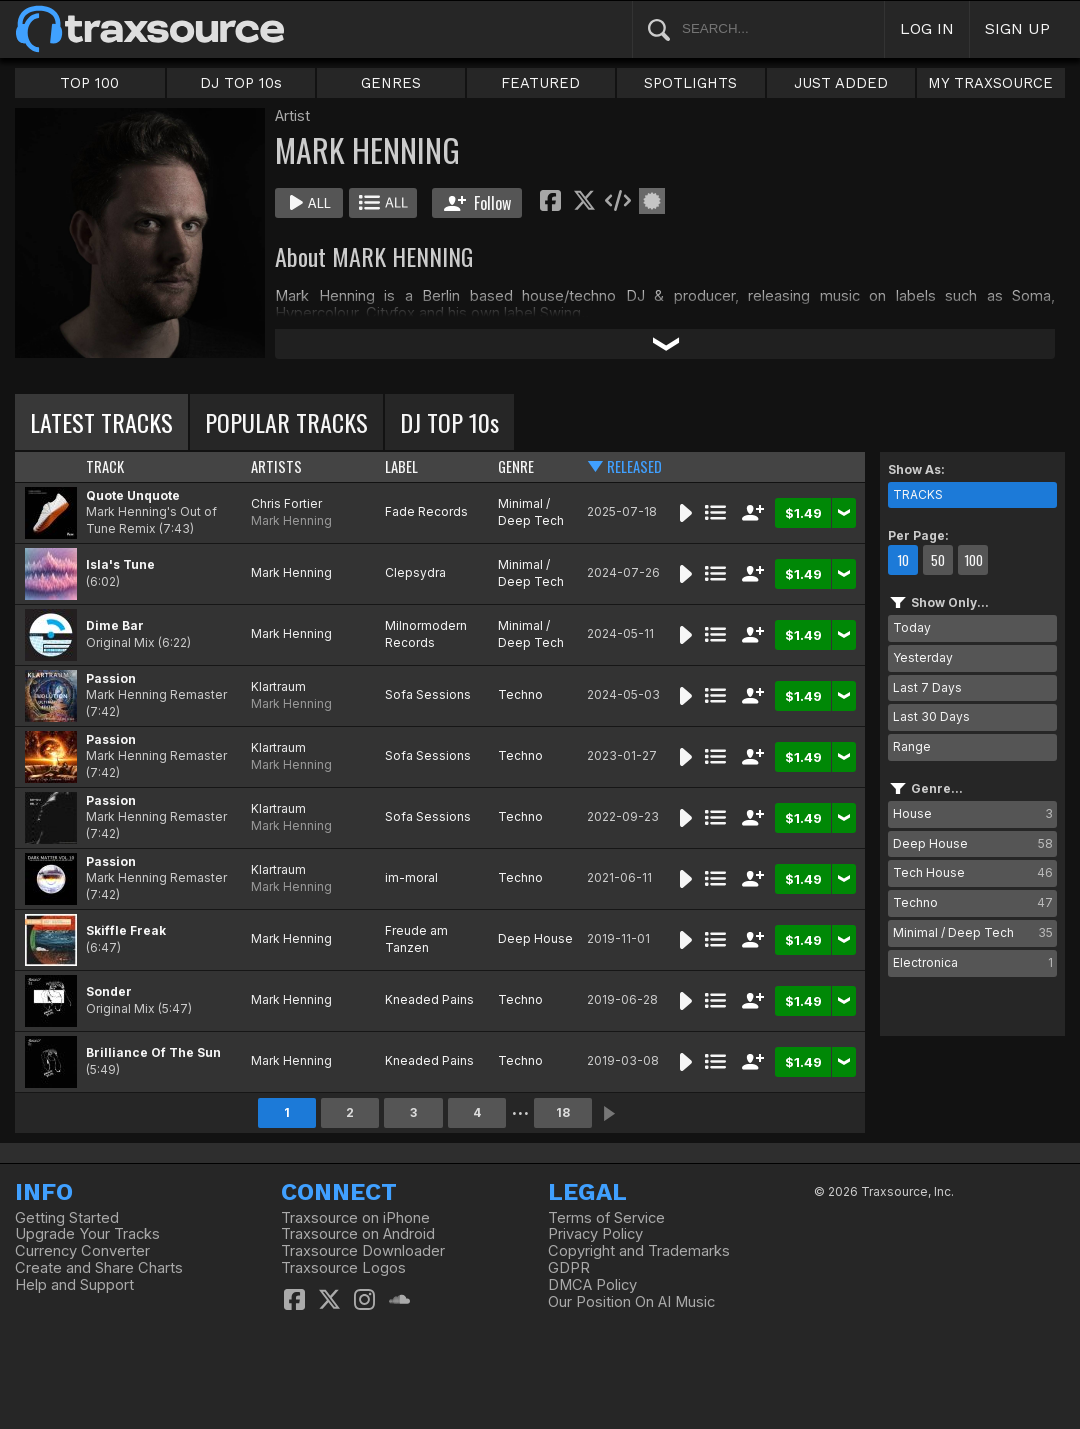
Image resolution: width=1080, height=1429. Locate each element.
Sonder (109, 991)
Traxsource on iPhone (355, 1218)
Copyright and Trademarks (639, 1251)
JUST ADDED (841, 83)
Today (912, 627)
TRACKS (918, 494)
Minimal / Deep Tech (531, 512)
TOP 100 (89, 83)
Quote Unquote (133, 495)
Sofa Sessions (428, 694)
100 (973, 560)
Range (912, 746)
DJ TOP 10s (241, 83)
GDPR (569, 1268)
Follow (477, 203)
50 (938, 560)
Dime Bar (115, 625)
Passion (111, 678)
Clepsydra (415, 572)
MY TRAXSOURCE (990, 83)
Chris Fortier (286, 503)
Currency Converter (82, 1251)
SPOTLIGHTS (690, 83)
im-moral (411, 877)
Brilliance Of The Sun (153, 1052)
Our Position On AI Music (631, 1302)
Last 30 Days (931, 716)
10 (903, 560)
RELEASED (634, 466)
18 (563, 1112)
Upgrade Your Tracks (87, 1234)
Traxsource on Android (358, 1234)
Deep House (535, 938)
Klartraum (278, 686)
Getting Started (67, 1218)
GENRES (391, 83)
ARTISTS (276, 466)
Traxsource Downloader (363, 1251)
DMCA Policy (592, 1285)
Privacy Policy (595, 1234)
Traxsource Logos (343, 1268)
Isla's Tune (120, 564)
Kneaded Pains (429, 999)
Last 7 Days (927, 687)
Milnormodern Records (426, 634)
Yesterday (923, 657)
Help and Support (74, 1285)
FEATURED (540, 83)
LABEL (401, 466)
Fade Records (426, 511)
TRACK (105, 466)
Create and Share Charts (99, 1268)
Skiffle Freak (126, 930)
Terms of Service (606, 1218)
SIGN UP (1017, 28)
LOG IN (927, 28)
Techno (520, 694)
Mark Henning (291, 520)
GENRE (516, 466)
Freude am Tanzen (416, 939)
